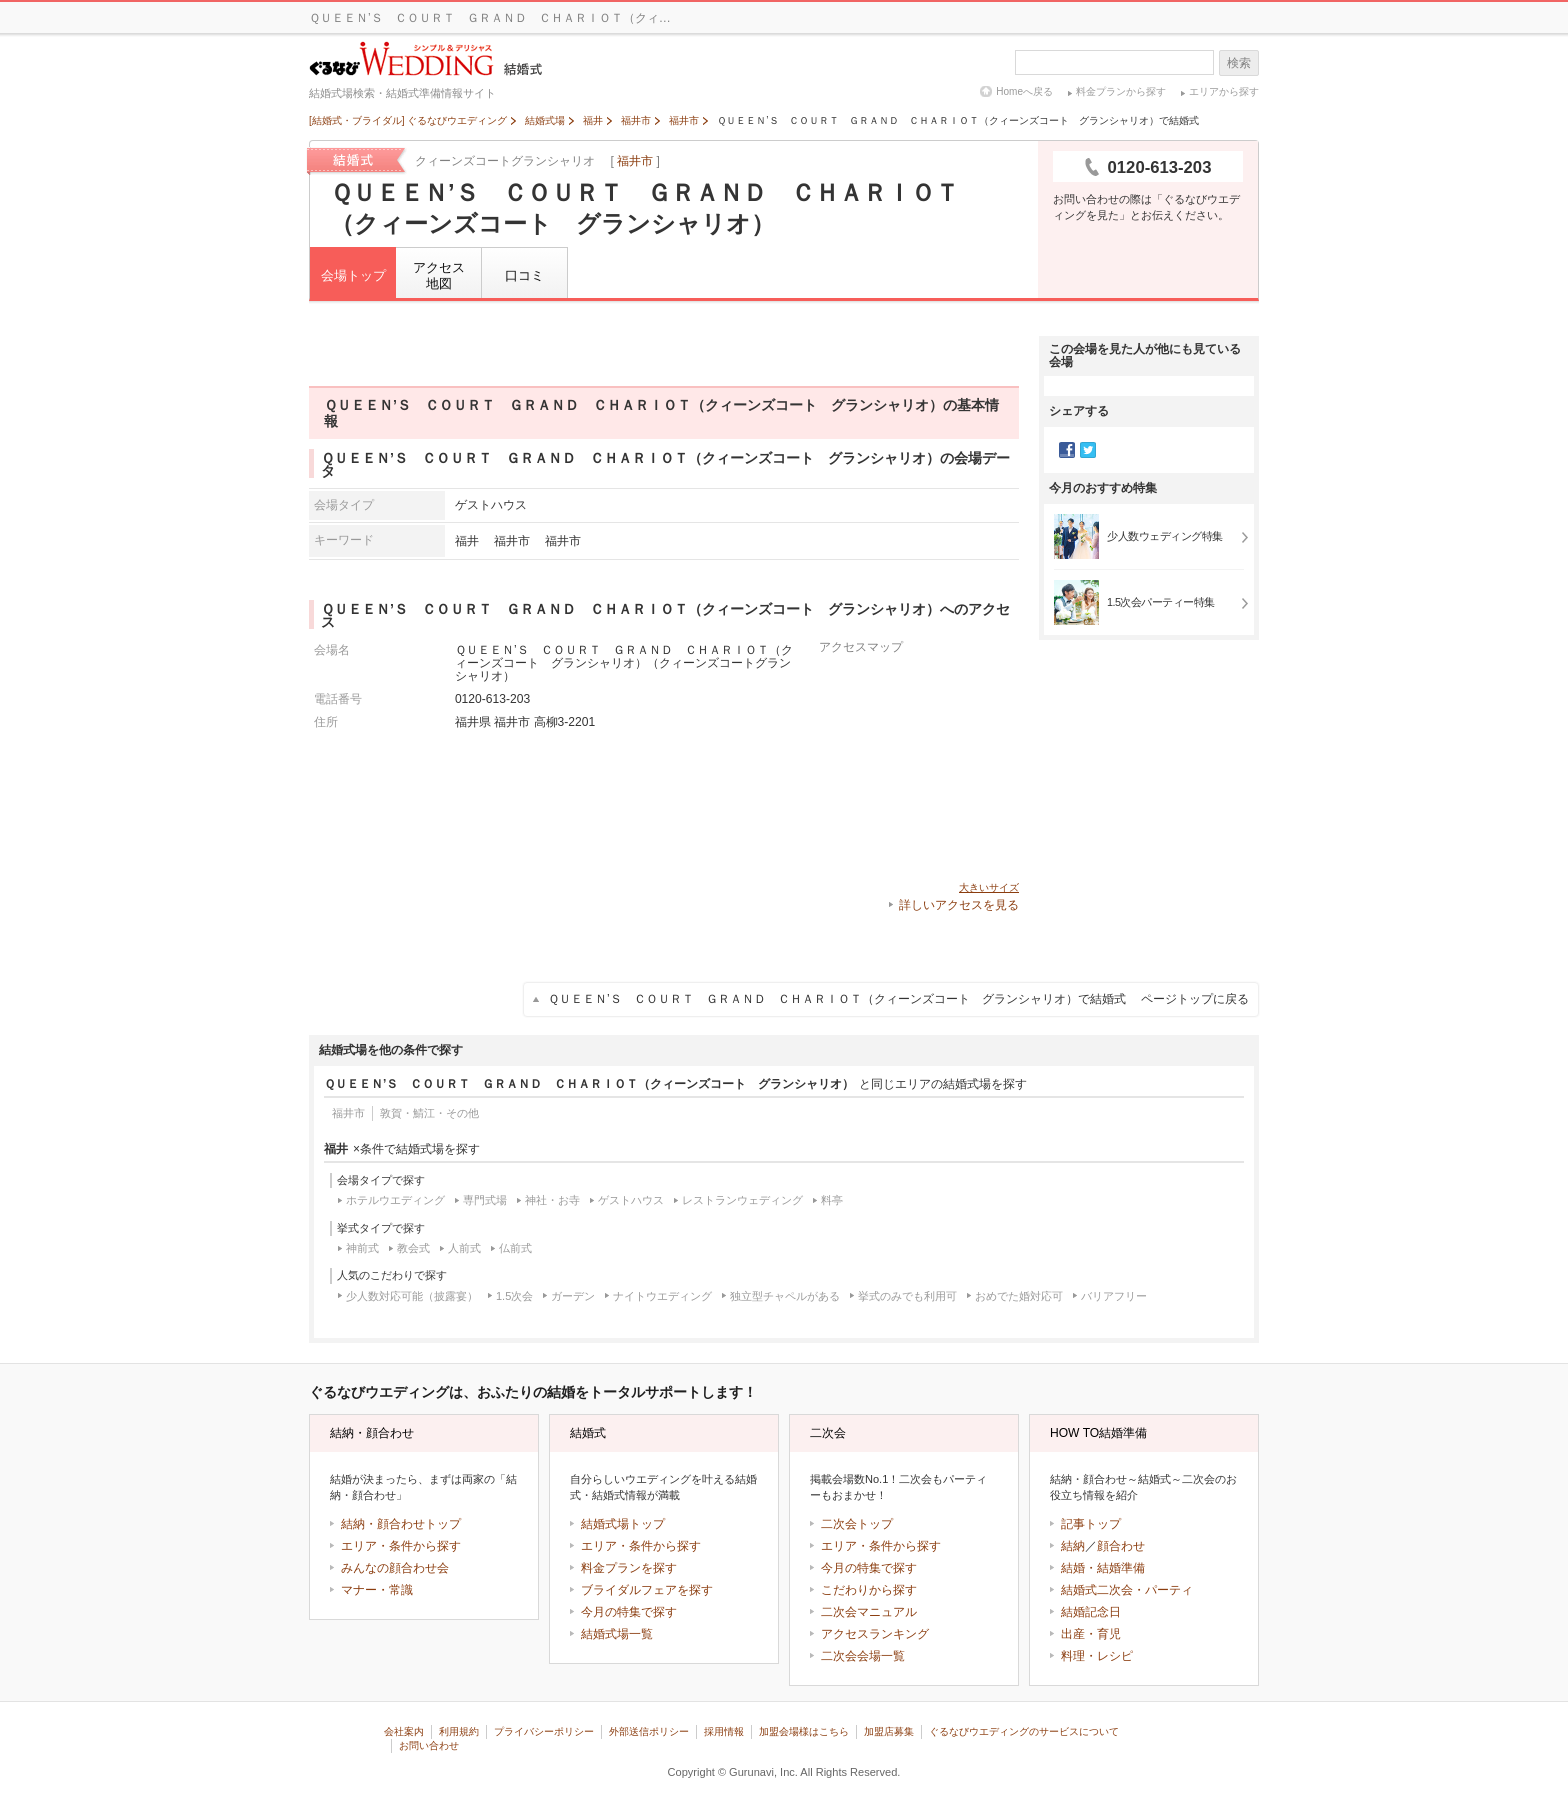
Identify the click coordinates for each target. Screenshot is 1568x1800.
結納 (1073, 1546)
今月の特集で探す (629, 1612)
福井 (467, 540)
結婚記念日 (1091, 1612)
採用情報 (724, 1731)
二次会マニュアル (869, 1612)
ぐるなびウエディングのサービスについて (1024, 1731)
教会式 (413, 1248)
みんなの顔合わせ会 (395, 1568)
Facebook (1067, 450)
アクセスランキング (875, 1634)
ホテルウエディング (395, 1200)
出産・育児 (1091, 1634)
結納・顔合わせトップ (401, 1524)
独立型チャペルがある (785, 1296)
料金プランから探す (1121, 91)
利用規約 (459, 1731)
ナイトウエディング (662, 1296)
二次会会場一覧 (863, 1656)
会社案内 (404, 1731)
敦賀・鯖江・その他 (429, 1113)
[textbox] (1114, 62)
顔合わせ (1121, 1546)
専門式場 (485, 1200)
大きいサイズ (989, 887)
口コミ (524, 275)
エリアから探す (1224, 91)
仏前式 (515, 1248)
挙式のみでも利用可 (907, 1296)
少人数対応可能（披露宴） (412, 1296)
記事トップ (1091, 1524)
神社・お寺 (552, 1200)
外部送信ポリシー (649, 1731)
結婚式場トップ (623, 1524)
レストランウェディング (742, 1200)
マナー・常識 (377, 1590)
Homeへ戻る (1024, 91)
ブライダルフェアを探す (647, 1590)
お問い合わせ (429, 1745)
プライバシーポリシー (544, 1731)
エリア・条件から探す (401, 1546)
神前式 (362, 1248)
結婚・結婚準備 (1103, 1568)
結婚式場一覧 (617, 1634)
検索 (1239, 63)
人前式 (464, 1248)
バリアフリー (1114, 1296)
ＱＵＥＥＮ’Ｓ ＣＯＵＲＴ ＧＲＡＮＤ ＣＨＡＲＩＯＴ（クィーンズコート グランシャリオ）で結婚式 (898, 999)
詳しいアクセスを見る (959, 905)
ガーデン (573, 1296)
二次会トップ (857, 1524)
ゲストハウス (631, 1200)
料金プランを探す (629, 1568)
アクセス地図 (439, 275)
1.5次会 (514, 1296)
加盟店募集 (889, 1731)
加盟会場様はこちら (804, 1731)
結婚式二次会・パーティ (1127, 1590)
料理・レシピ (1097, 1656)
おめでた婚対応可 (1019, 1296)
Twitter (1088, 450)
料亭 (832, 1200)
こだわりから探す (869, 1590)
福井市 (635, 161)
